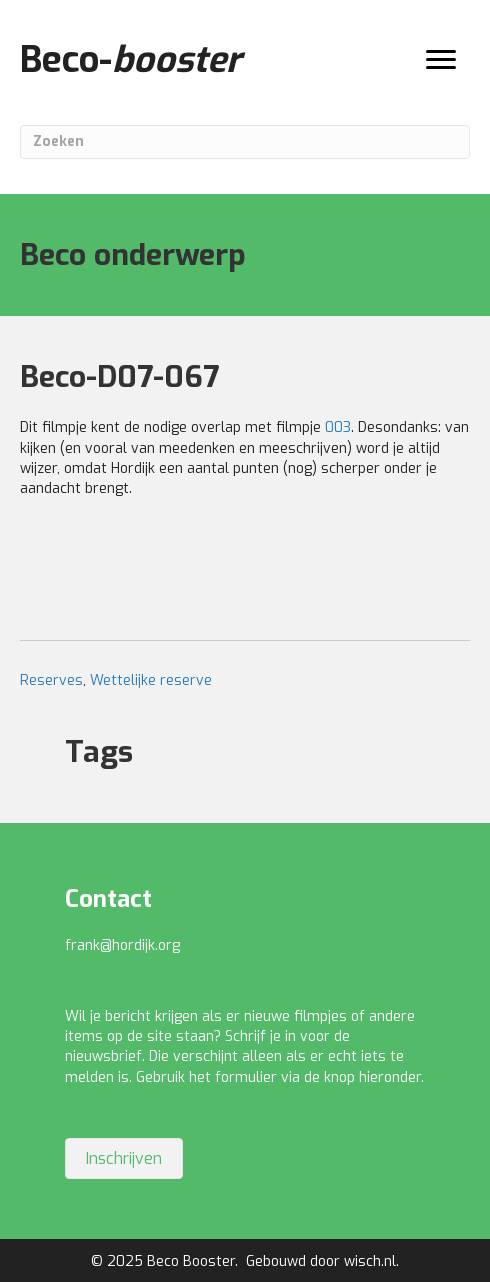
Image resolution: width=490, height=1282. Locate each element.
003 (338, 427)
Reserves (51, 680)
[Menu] (441, 60)
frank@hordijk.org (122, 945)
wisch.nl (370, 1261)
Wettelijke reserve (151, 680)
